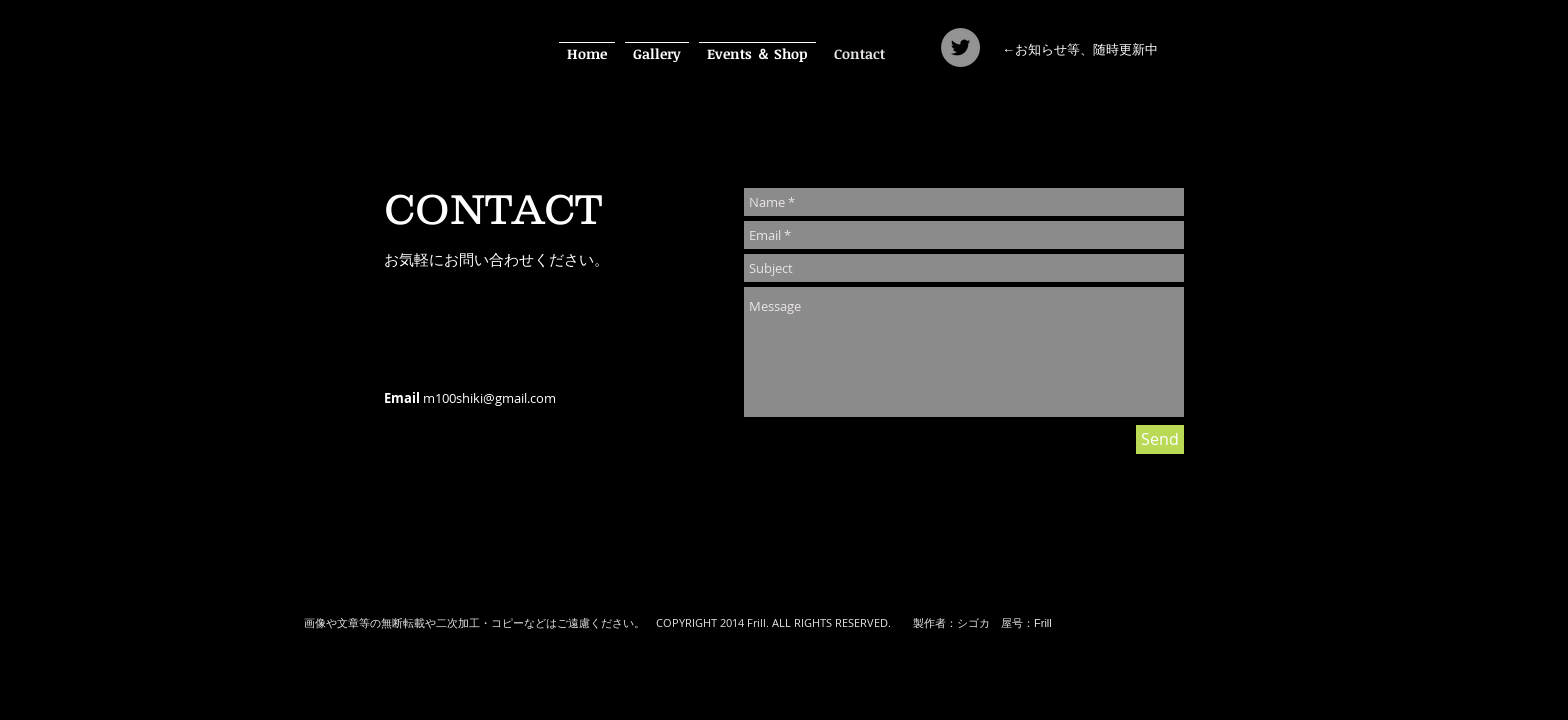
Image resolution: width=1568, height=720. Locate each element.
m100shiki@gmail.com (489, 398)
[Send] (1160, 439)
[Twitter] (960, 47)
